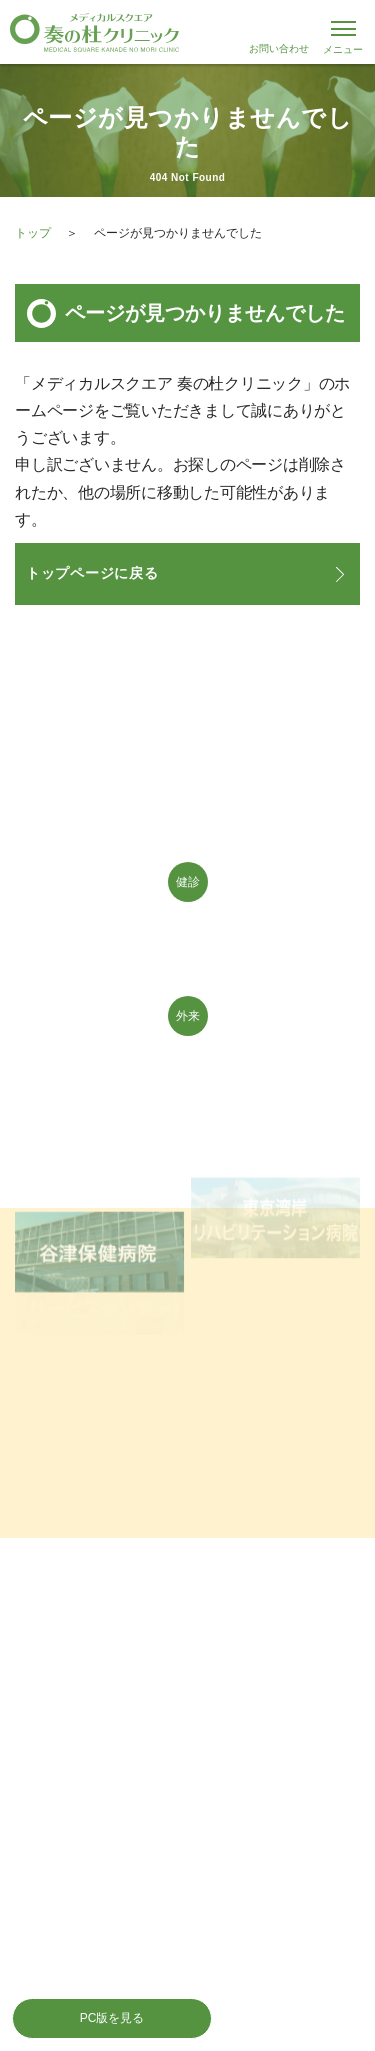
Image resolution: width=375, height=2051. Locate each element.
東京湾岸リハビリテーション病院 (275, 1207)
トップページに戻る (92, 573)
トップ (33, 233)
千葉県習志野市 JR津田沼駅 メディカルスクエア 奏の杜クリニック (187, 32)
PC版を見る (112, 2018)
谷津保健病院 (99, 1235)
